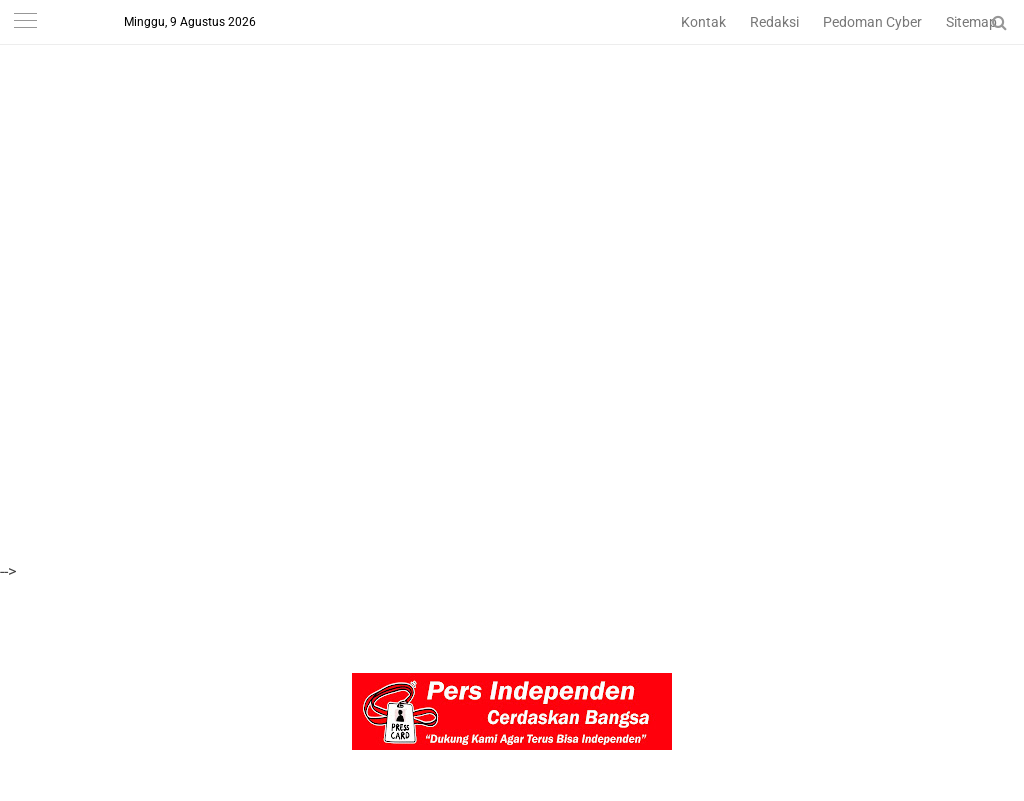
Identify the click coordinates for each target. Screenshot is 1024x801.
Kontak (703, 22)
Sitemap (971, 22)
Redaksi (774, 22)
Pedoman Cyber (872, 22)
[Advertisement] (512, 140)
